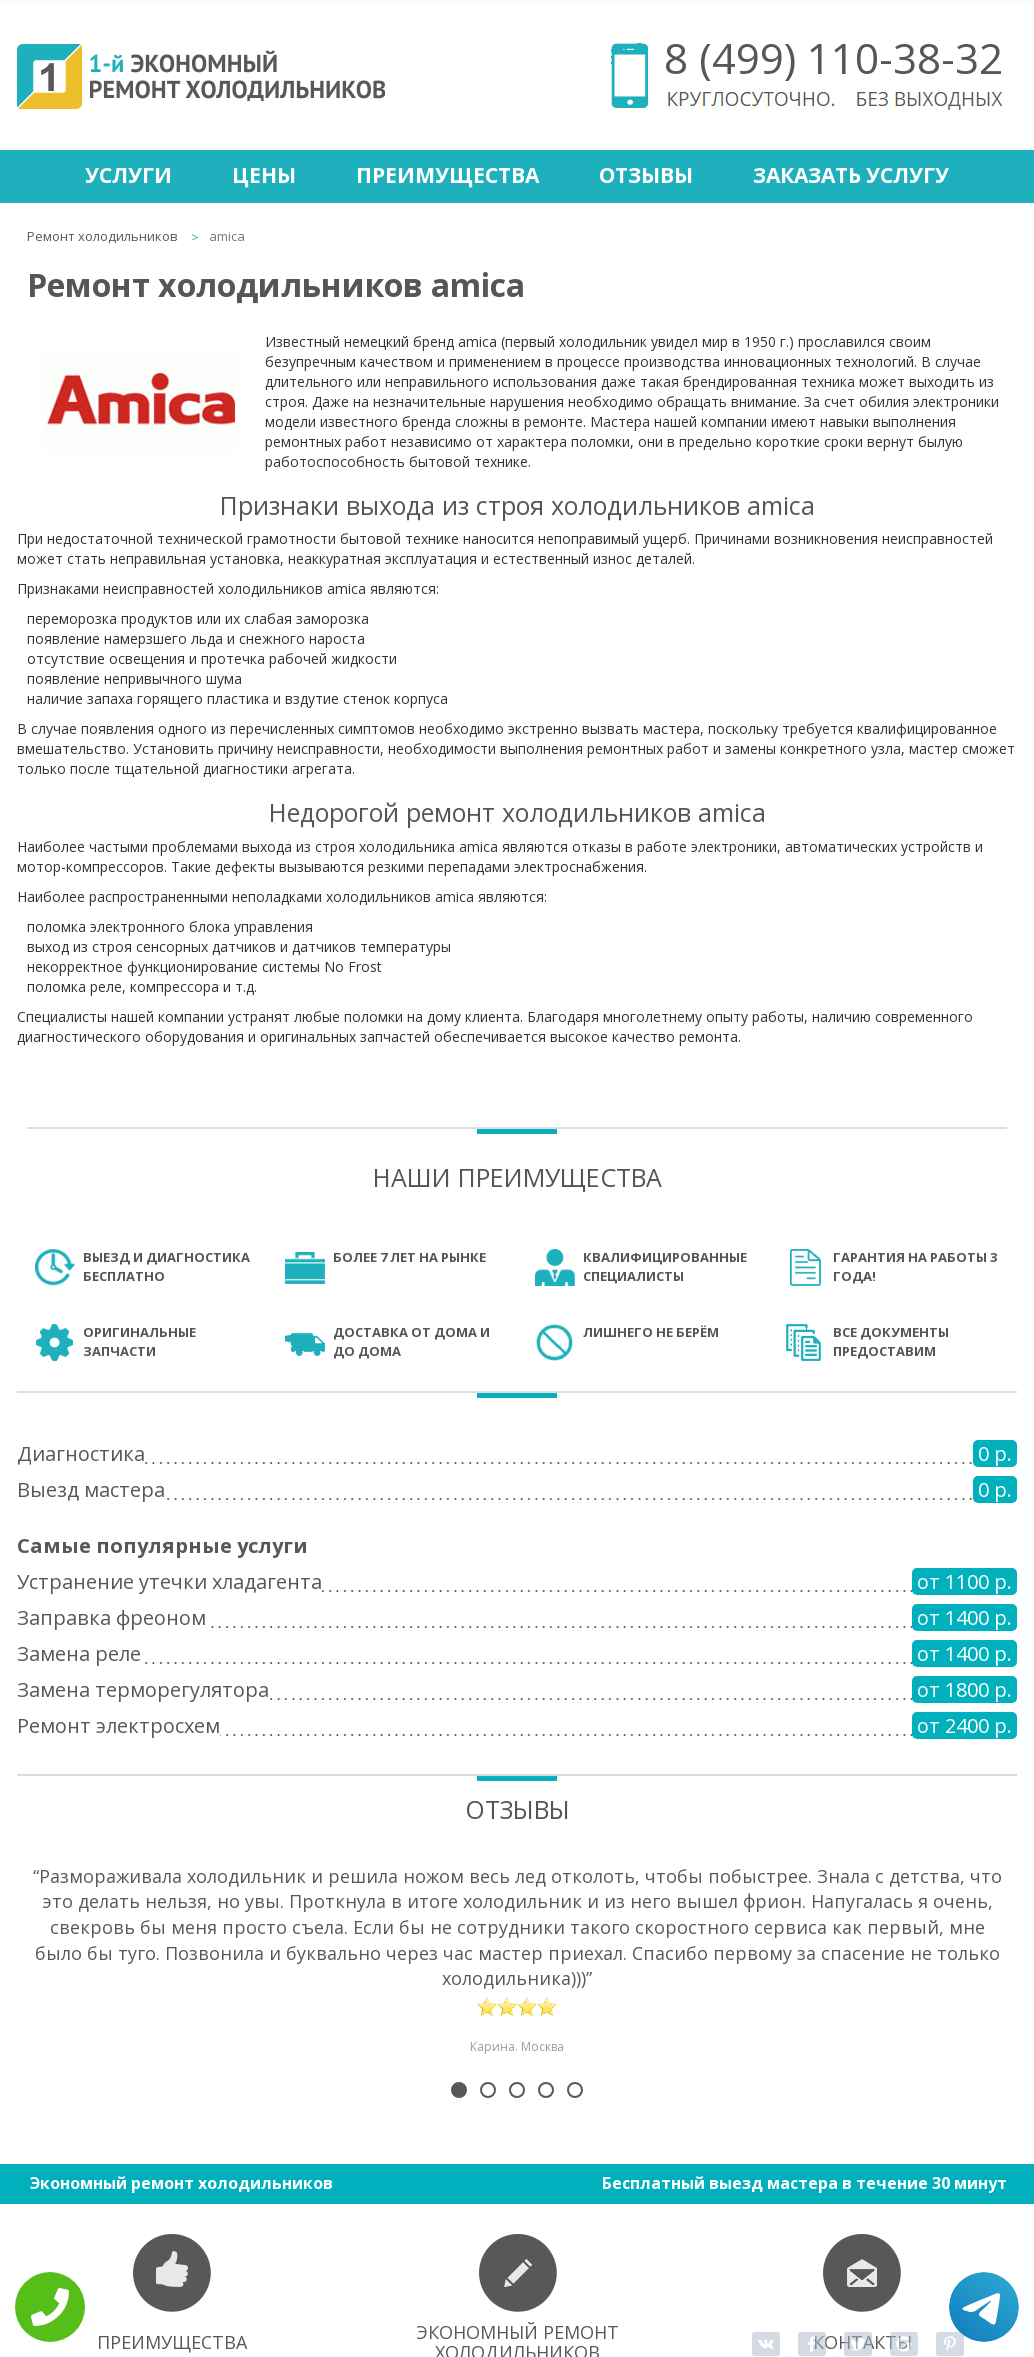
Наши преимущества (517, 1177)
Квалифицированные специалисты (665, 1266)
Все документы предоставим (891, 1341)
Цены (264, 175)
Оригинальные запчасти (139, 1341)
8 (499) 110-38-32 (833, 57)
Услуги (128, 175)
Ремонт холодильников (102, 236)
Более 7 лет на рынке (409, 1257)
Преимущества (447, 175)
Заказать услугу (851, 175)
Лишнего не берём (651, 1332)
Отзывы (646, 175)
